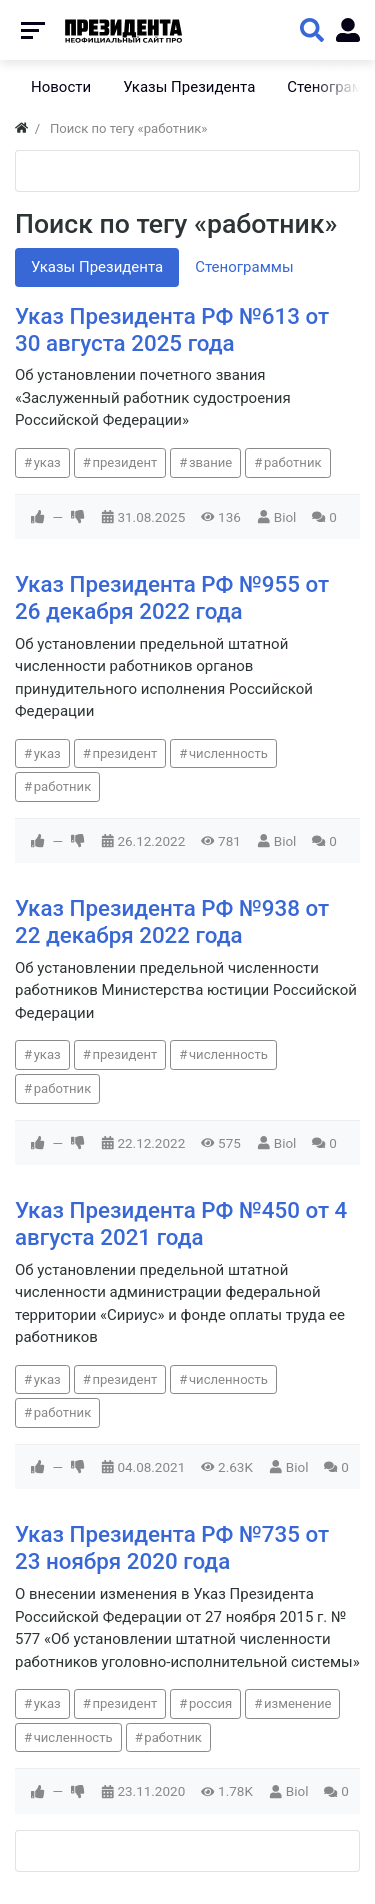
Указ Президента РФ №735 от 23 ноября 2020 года (172, 1547)
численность (228, 753)
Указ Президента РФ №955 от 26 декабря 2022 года (172, 597)
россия (210, 1703)
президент (124, 462)
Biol (285, 517)
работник (293, 462)
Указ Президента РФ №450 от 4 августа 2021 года (181, 1223)
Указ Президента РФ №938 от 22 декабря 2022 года (172, 921)
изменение (298, 1703)
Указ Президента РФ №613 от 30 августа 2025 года (172, 329)
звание (210, 462)
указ (47, 462)
